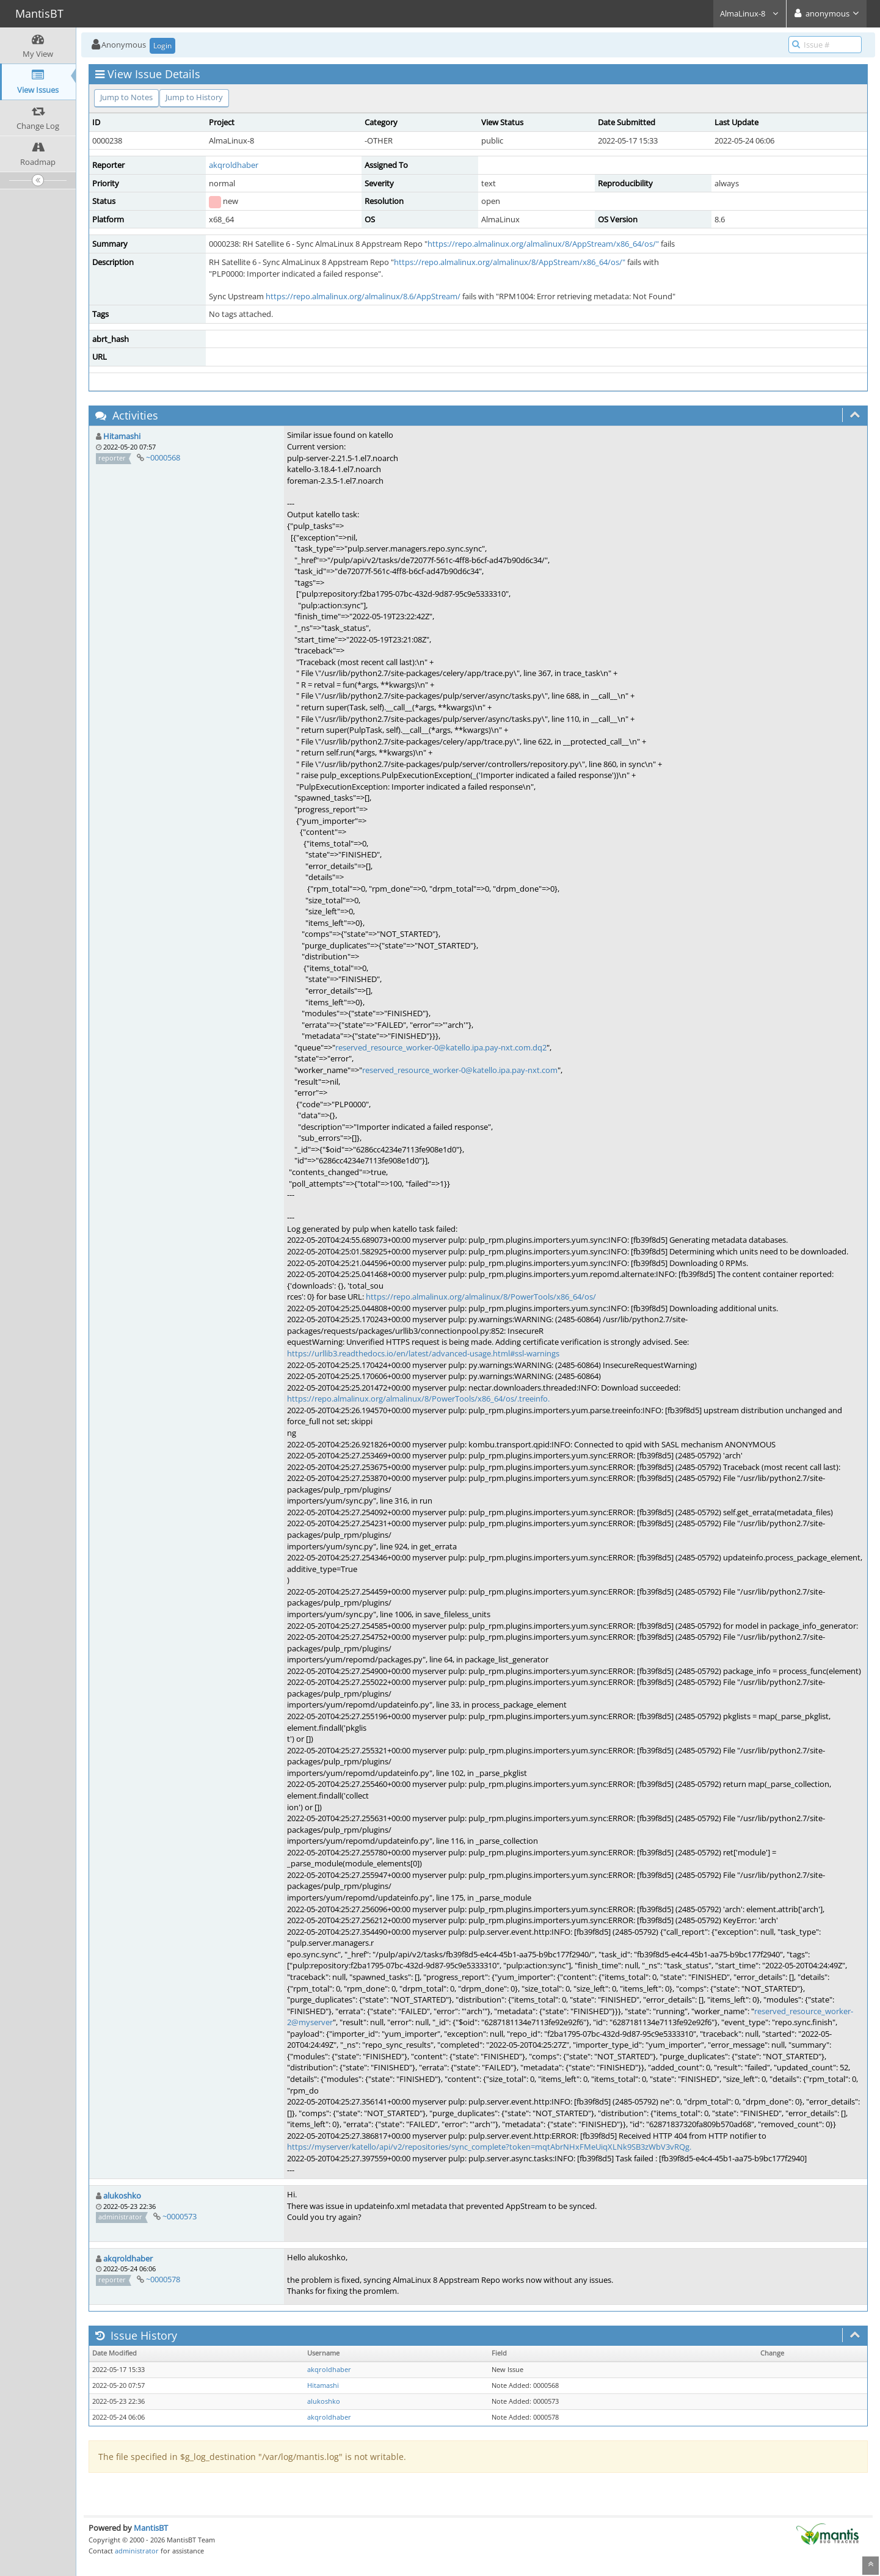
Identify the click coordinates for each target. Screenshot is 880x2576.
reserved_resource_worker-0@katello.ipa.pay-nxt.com (460, 1069)
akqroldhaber (233, 164)
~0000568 (163, 457)
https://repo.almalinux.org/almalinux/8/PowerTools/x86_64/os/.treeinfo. (418, 1398)
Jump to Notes (126, 97)
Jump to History (194, 97)
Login (162, 45)
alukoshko (122, 2195)
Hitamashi (121, 436)
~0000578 (163, 2279)
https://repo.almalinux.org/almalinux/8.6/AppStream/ (363, 296)
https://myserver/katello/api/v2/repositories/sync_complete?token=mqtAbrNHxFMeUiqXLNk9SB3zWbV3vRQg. (489, 2146)
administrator (137, 2550)
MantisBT (151, 2527)
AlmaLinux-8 (749, 13)
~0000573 (179, 2216)
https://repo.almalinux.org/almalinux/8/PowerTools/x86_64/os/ (481, 1296)
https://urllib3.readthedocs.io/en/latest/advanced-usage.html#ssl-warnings (423, 1353)
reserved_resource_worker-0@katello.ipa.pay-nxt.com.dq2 (441, 1047)
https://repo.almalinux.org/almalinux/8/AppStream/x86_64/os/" (543, 243)
